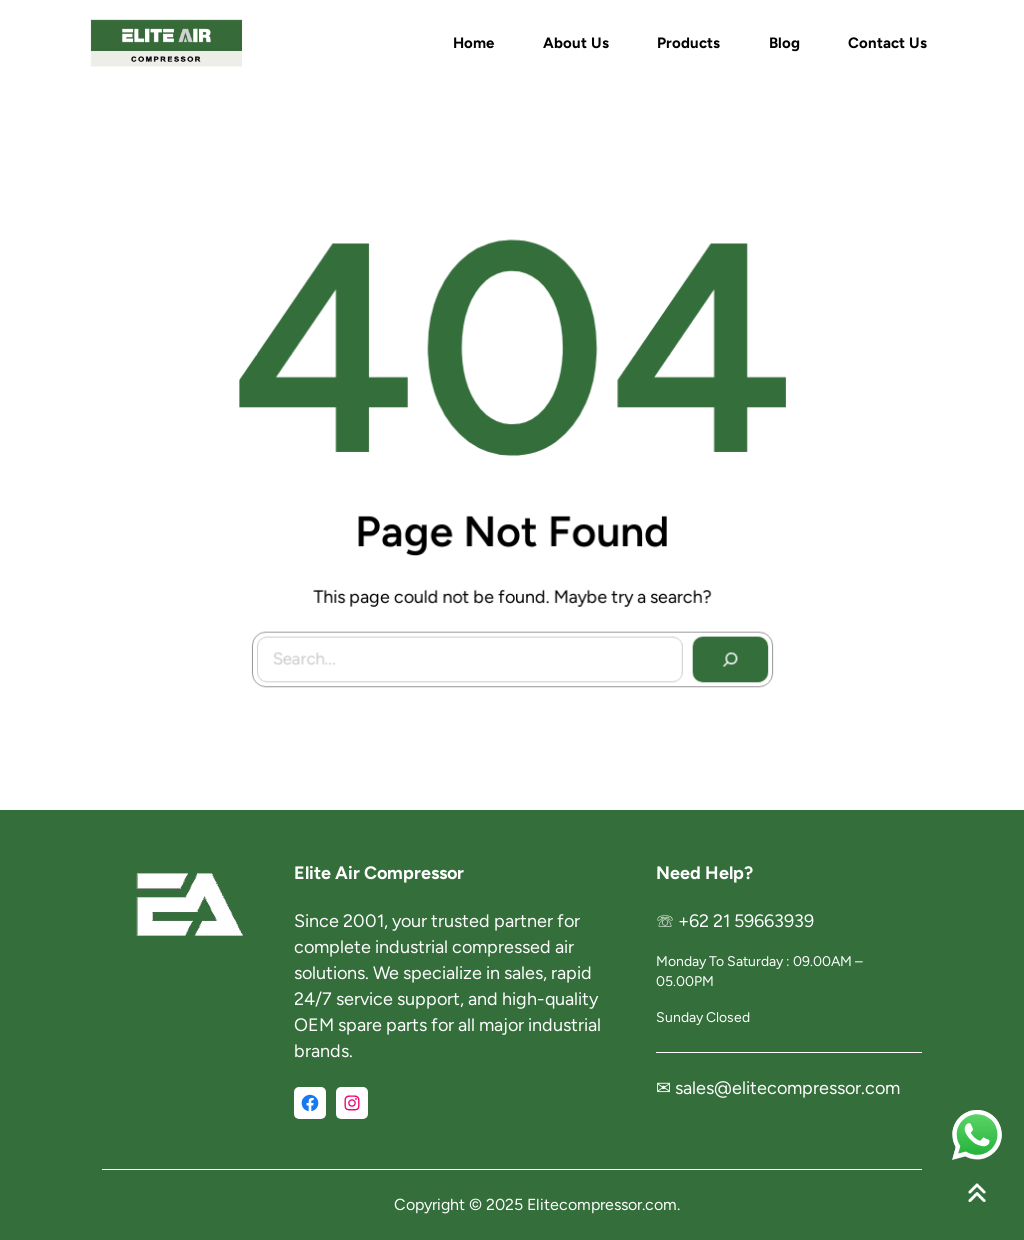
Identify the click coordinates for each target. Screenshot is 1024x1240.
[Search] (725, 655)
